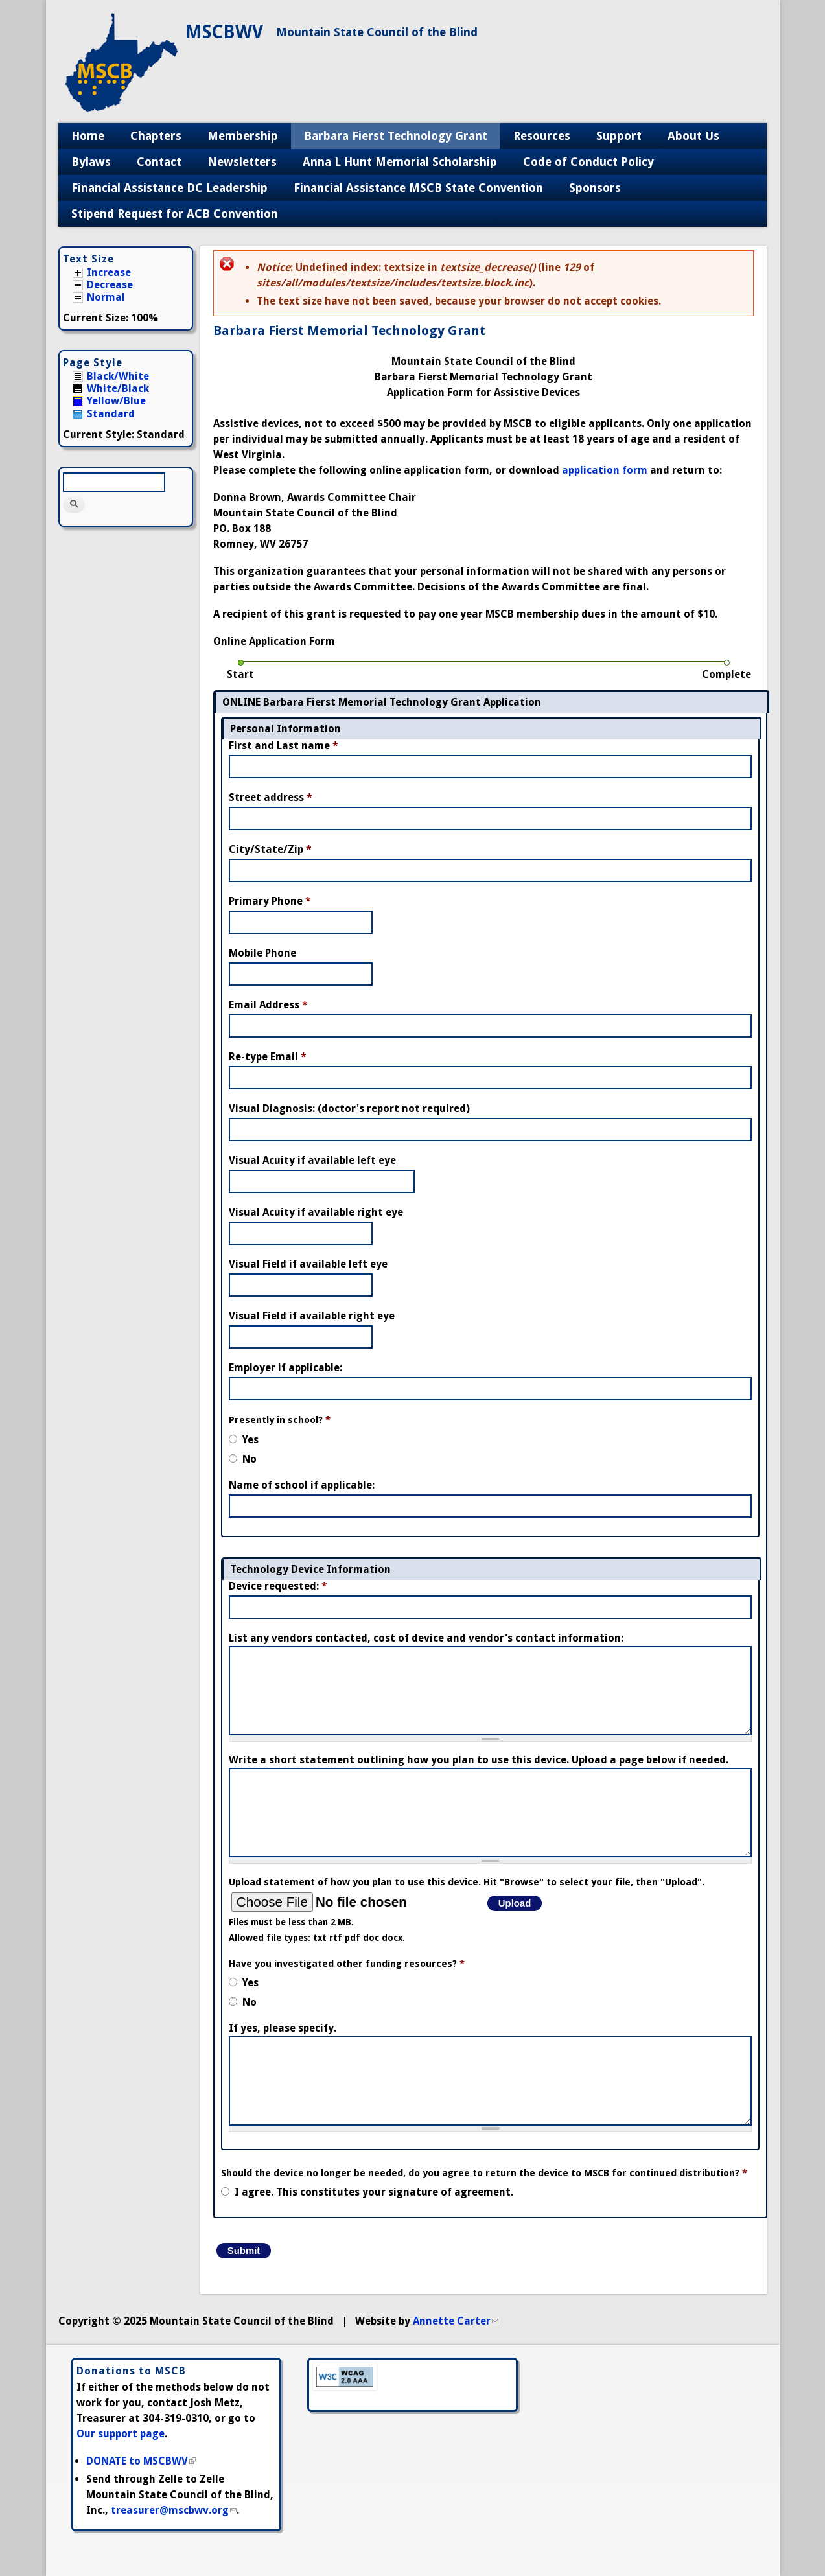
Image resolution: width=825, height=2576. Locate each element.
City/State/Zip (270, 849)
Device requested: (278, 1586)
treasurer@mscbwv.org (174, 2510)
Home (87, 136)
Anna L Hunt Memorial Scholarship (400, 161)
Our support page (120, 2434)
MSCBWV (224, 32)
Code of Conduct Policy (588, 161)
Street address (270, 797)
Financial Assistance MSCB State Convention (418, 187)
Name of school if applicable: (302, 1485)
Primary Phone (270, 901)
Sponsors (595, 187)
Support (619, 136)
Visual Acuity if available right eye (316, 1212)
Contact (159, 161)
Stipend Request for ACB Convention (174, 213)
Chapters (155, 136)
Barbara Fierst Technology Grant (395, 136)
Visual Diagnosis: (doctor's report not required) (349, 1108)
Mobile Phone (262, 953)
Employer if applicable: (285, 1368)
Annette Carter (455, 2321)
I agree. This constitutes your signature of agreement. (374, 2192)
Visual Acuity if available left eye (312, 1160)
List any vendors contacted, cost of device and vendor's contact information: (426, 1638)
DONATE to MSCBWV (141, 2461)
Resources (541, 136)
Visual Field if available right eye (312, 1316)
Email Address (268, 1005)
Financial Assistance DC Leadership (169, 187)
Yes (250, 1439)
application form (604, 470)
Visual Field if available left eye (308, 1264)
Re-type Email (268, 1056)
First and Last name (283, 745)
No (249, 1459)
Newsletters (242, 161)
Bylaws (91, 161)
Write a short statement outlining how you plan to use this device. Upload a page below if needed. (478, 1760)
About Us (693, 136)
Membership (242, 136)
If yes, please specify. (282, 2028)
